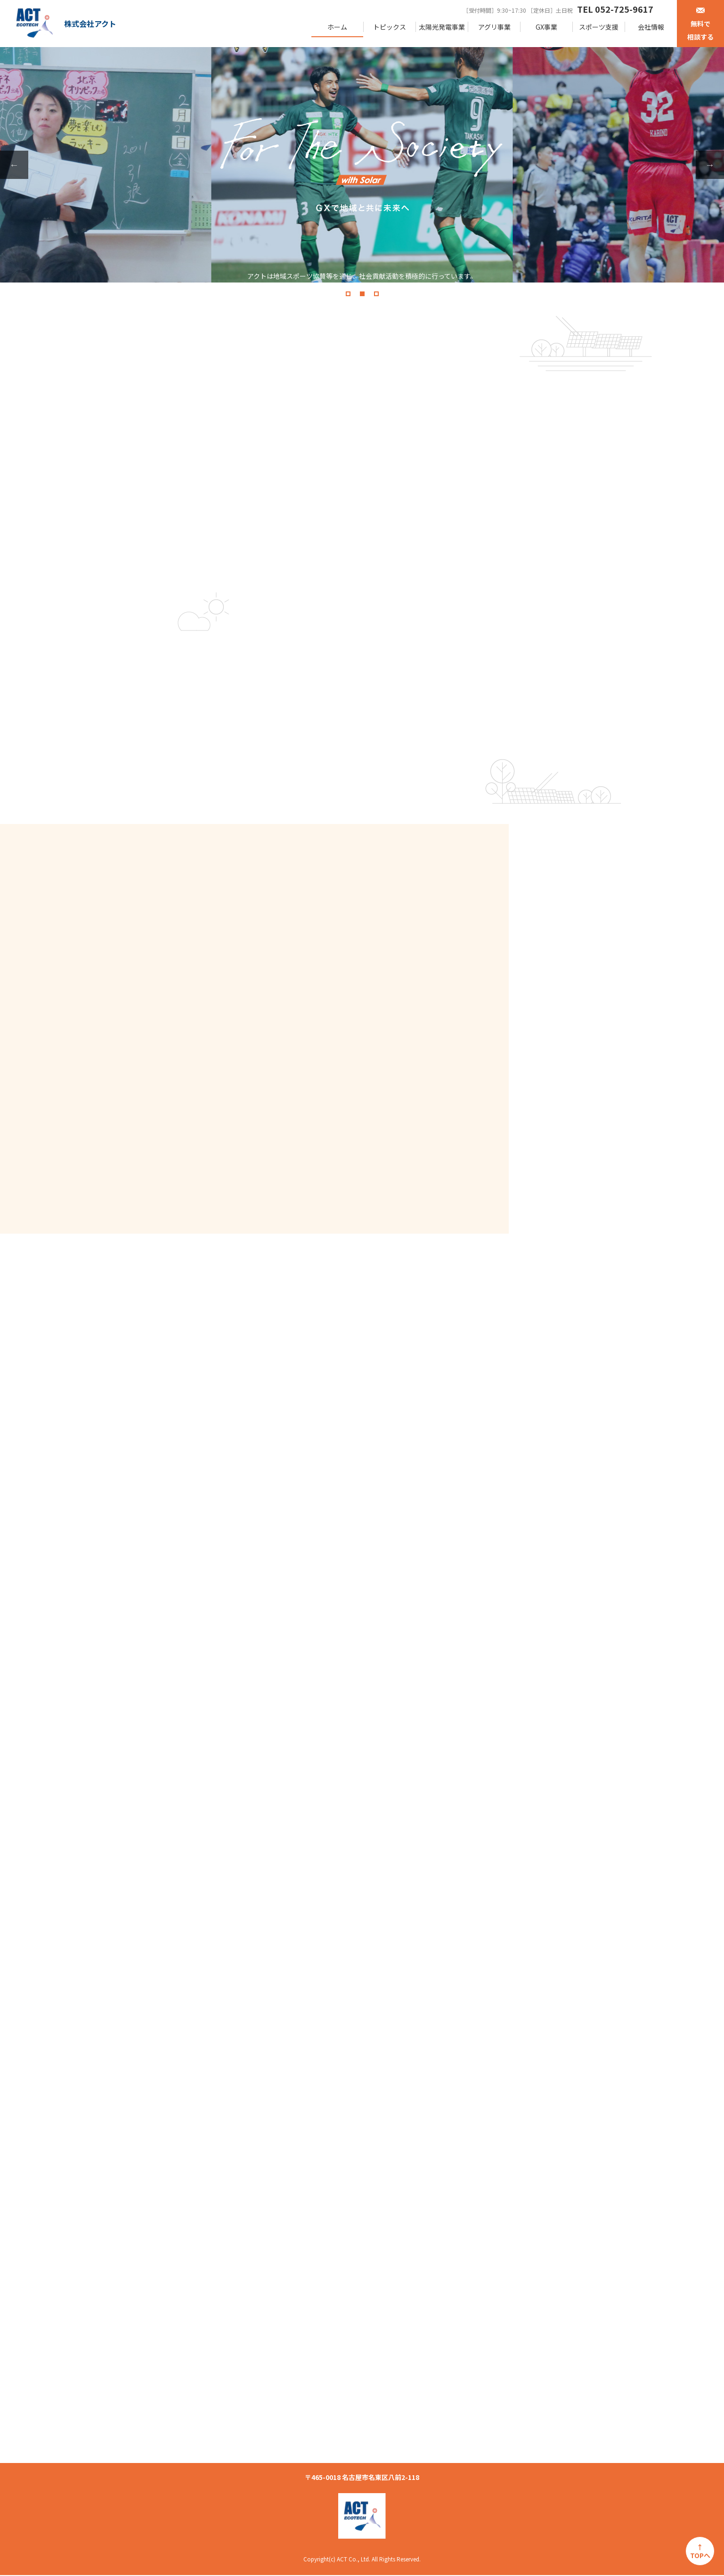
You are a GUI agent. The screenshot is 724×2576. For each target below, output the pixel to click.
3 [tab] (376, 293)
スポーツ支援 (598, 27)
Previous (14, 165)
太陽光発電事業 (442, 27)
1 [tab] (348, 293)
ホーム (337, 27)
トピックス (389, 27)
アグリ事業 (494, 27)
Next (710, 165)
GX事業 (546, 27)
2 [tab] (362, 293)
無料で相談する (700, 24)
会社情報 (651, 27)
